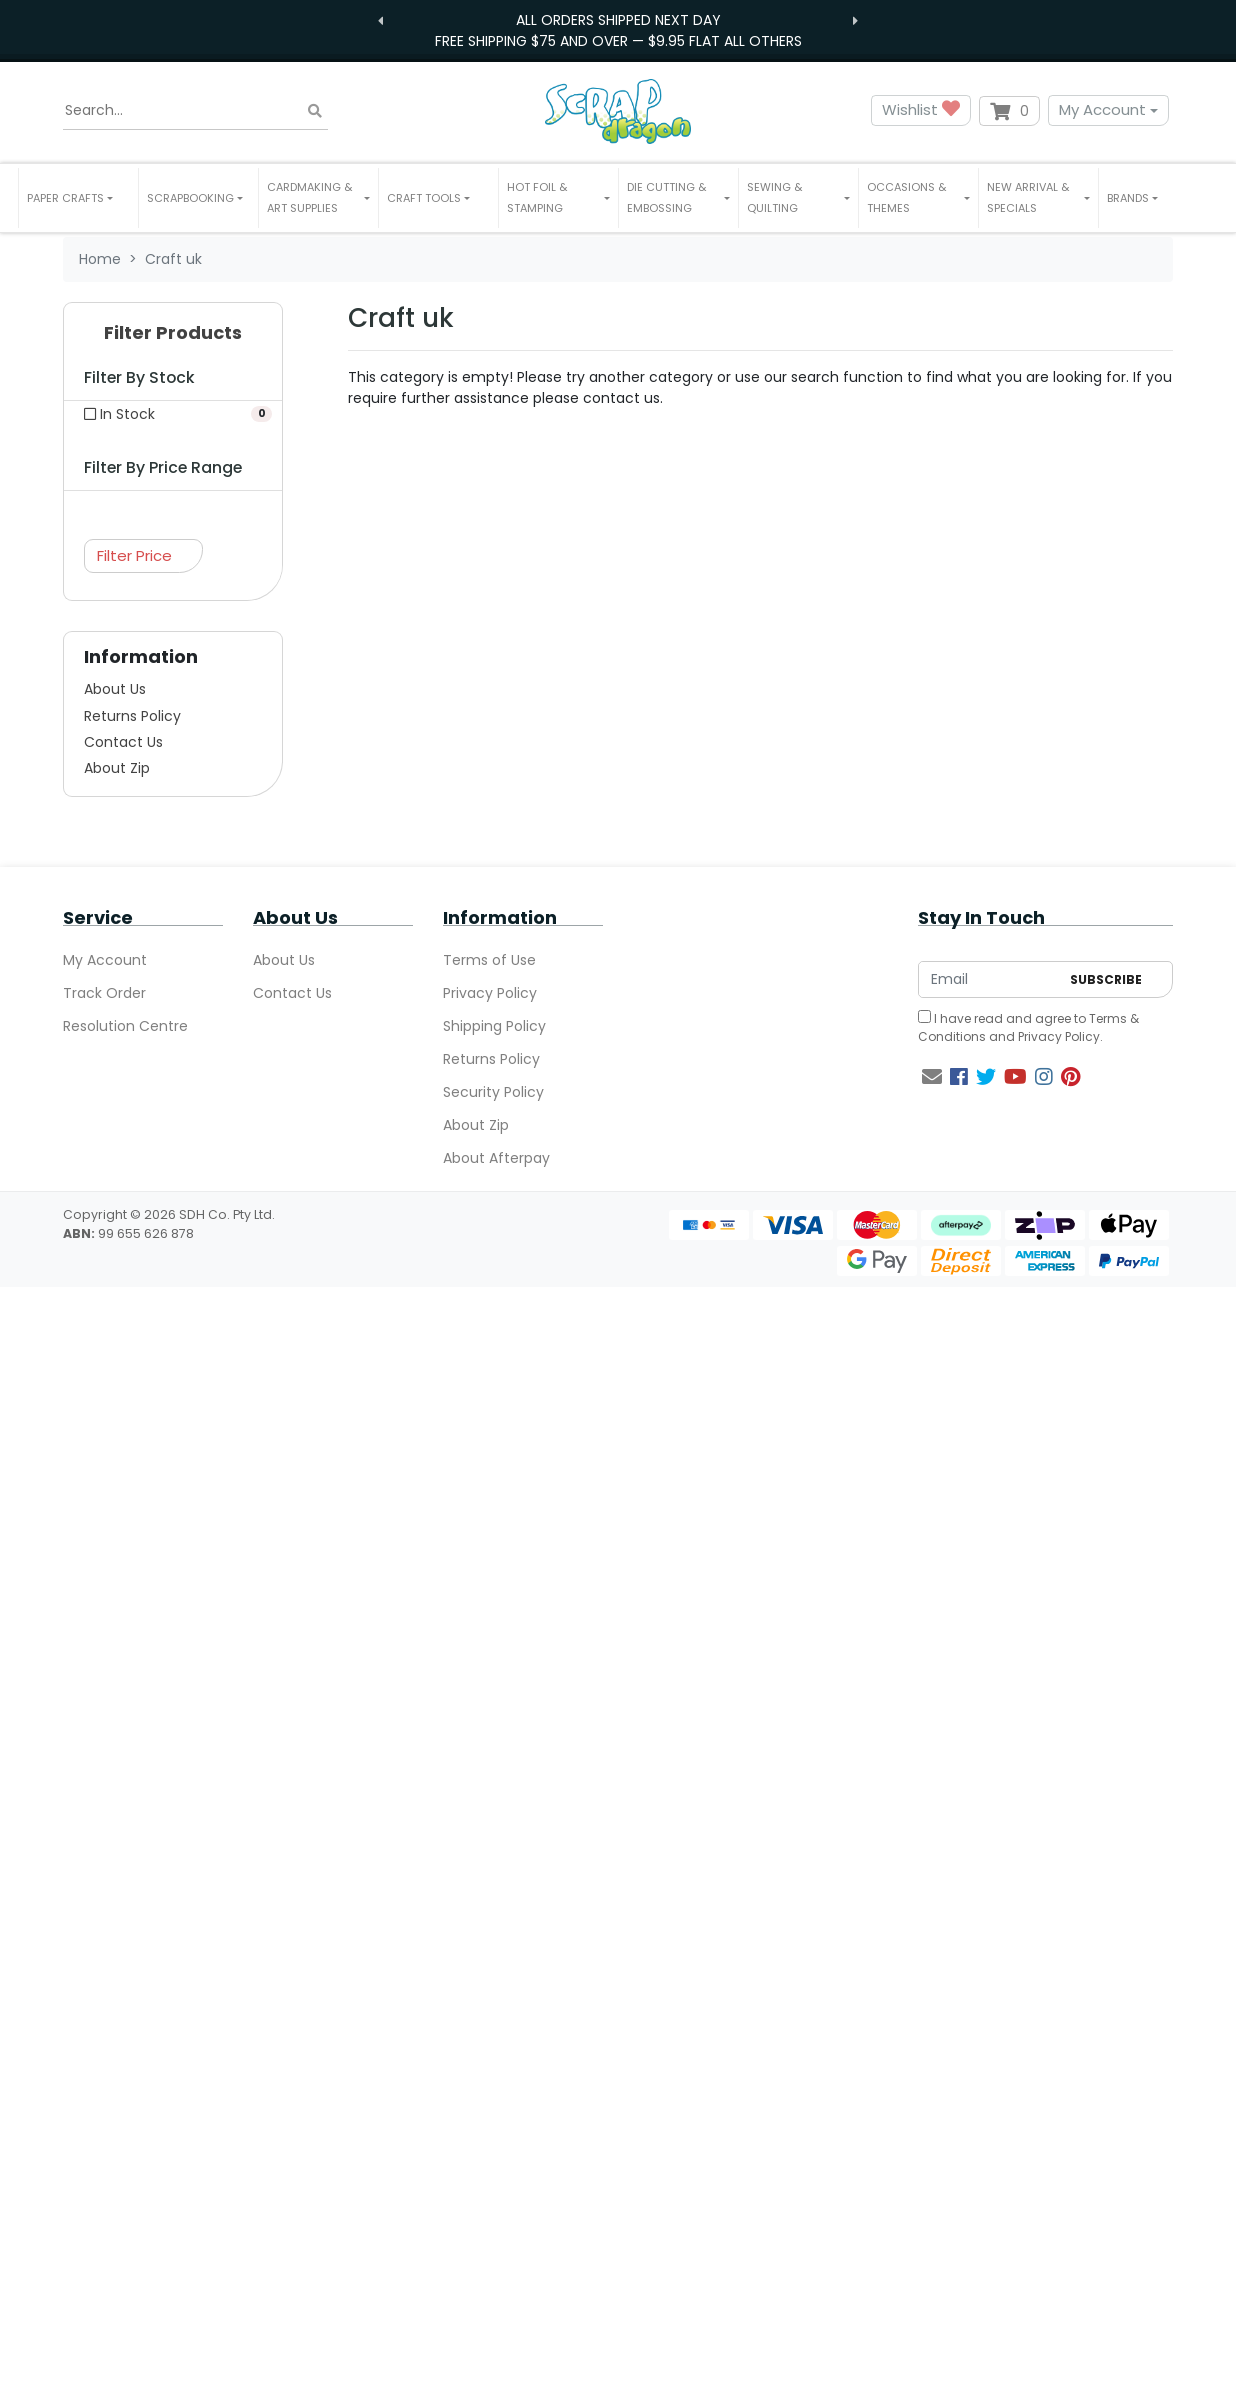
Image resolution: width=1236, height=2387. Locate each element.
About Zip (117, 768)
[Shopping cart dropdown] (1009, 111)
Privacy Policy (490, 993)
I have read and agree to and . (1028, 1027)
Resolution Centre (125, 1026)
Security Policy (493, 1092)
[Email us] (932, 1077)
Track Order (104, 993)
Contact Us (123, 742)
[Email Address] (989, 979)
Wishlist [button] (921, 110)
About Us (115, 689)
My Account (1102, 109)
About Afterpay (496, 1158)
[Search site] (315, 110)
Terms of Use (489, 960)
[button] (78, 198)
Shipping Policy (494, 1026)
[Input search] (195, 111)
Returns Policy (132, 716)
